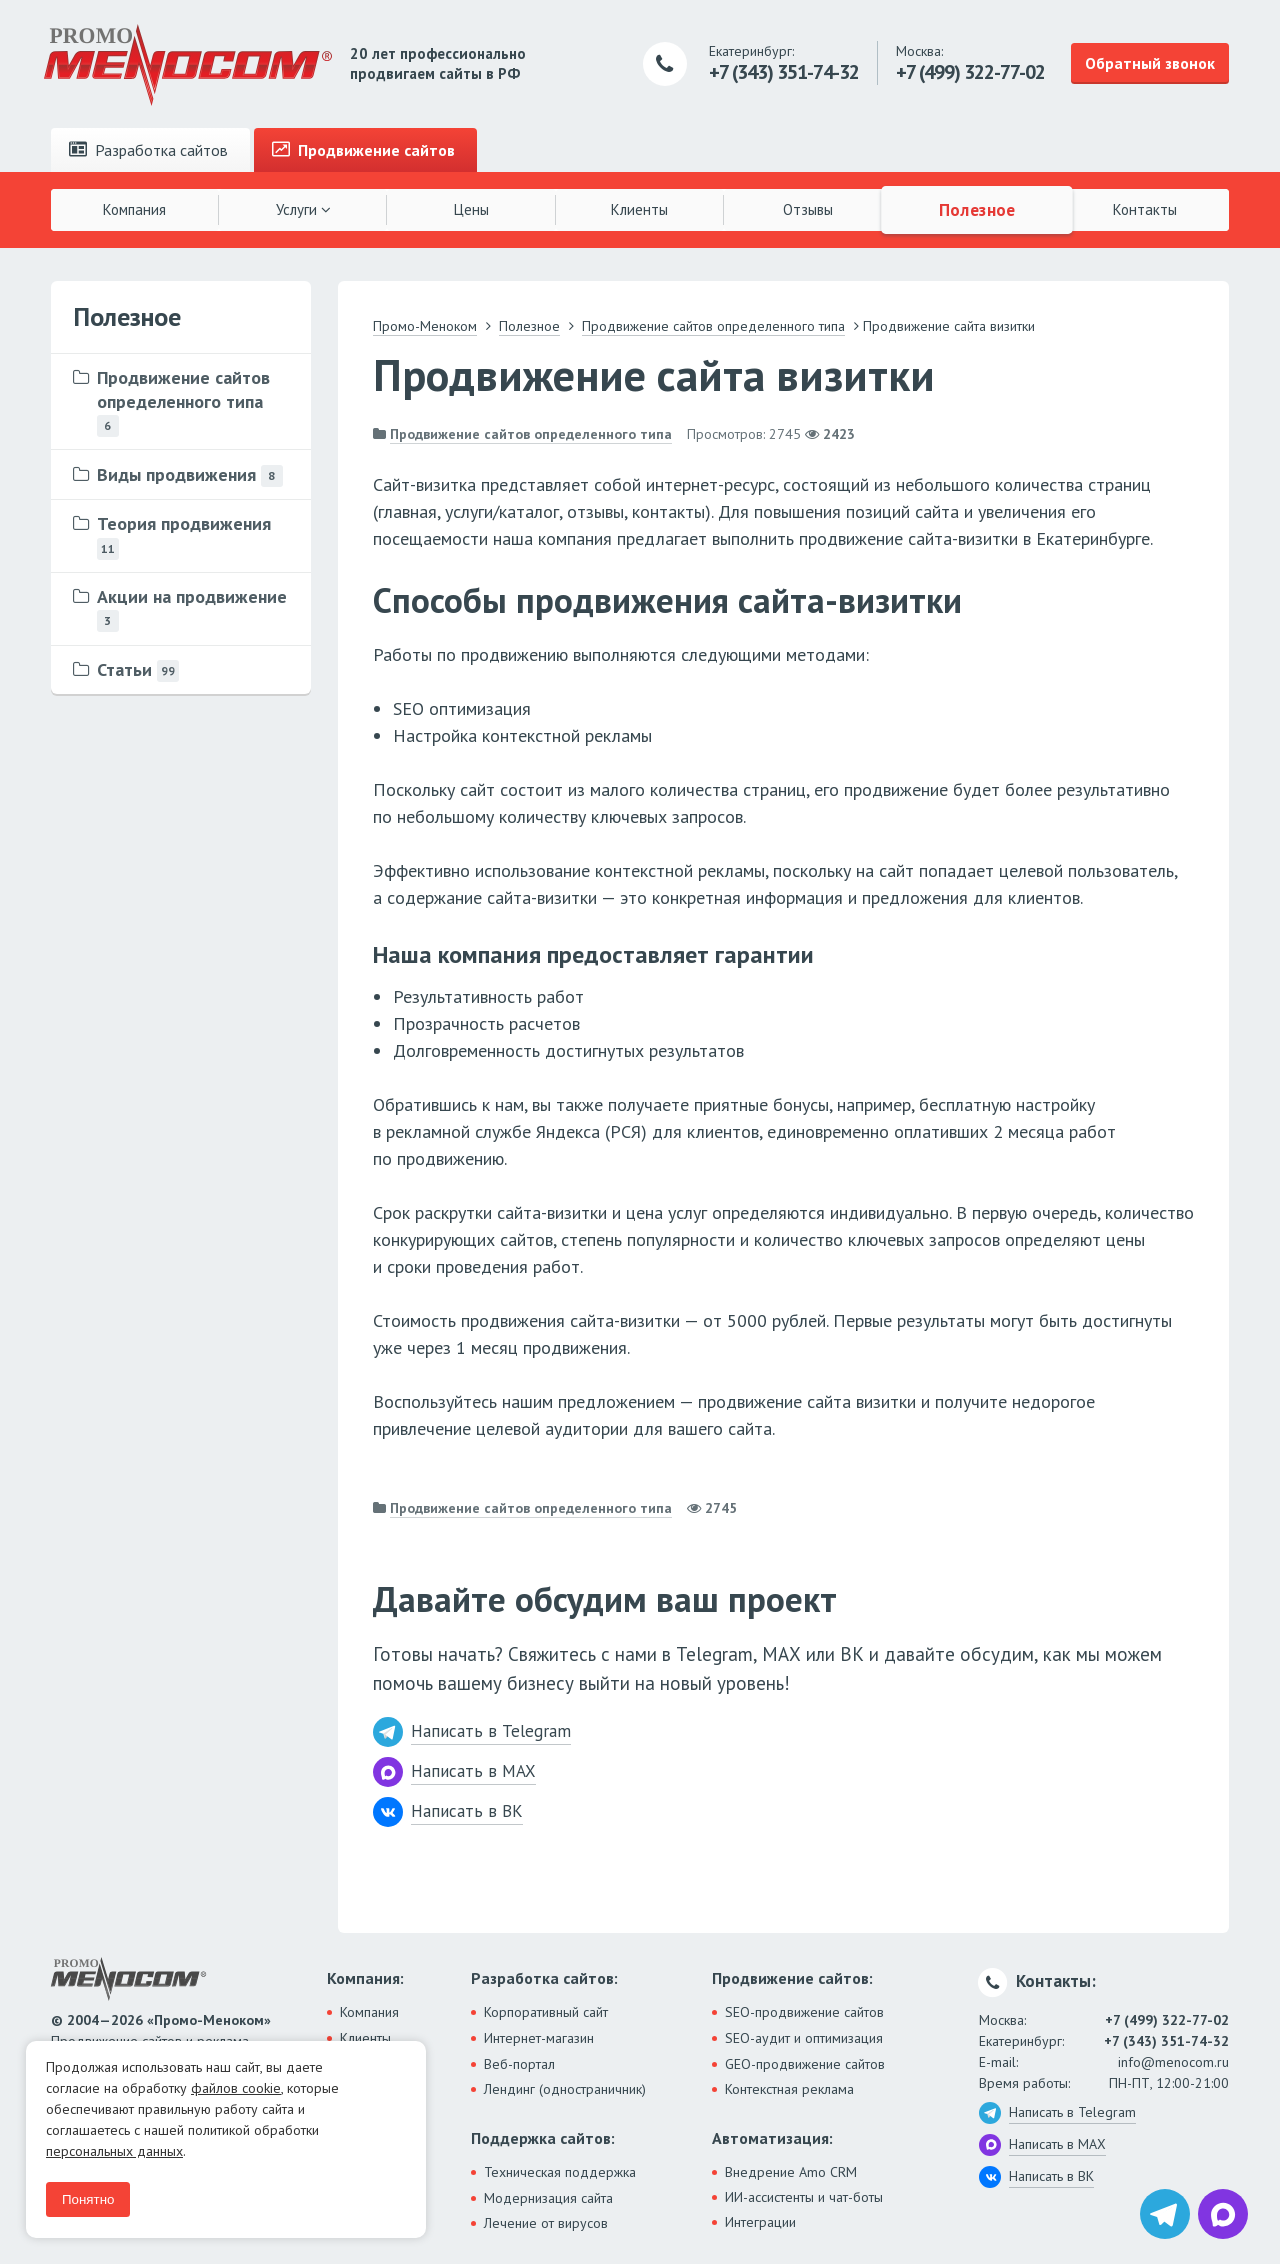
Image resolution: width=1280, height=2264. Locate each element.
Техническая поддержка (560, 2172)
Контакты (1145, 209)
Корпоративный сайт (546, 2012)
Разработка (148, 150)
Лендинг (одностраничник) (565, 2089)
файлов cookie (236, 2088)
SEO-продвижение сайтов (804, 2012)
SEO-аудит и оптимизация (804, 2038)
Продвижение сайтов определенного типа (531, 434)
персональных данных (114, 2151)
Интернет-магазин (539, 2038)
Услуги (303, 209)
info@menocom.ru (1173, 2062)
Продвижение (363, 150)
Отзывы (808, 209)
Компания (134, 209)
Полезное (976, 209)
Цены (471, 209)
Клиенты (639, 209)
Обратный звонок (1150, 63)
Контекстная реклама (789, 2089)
